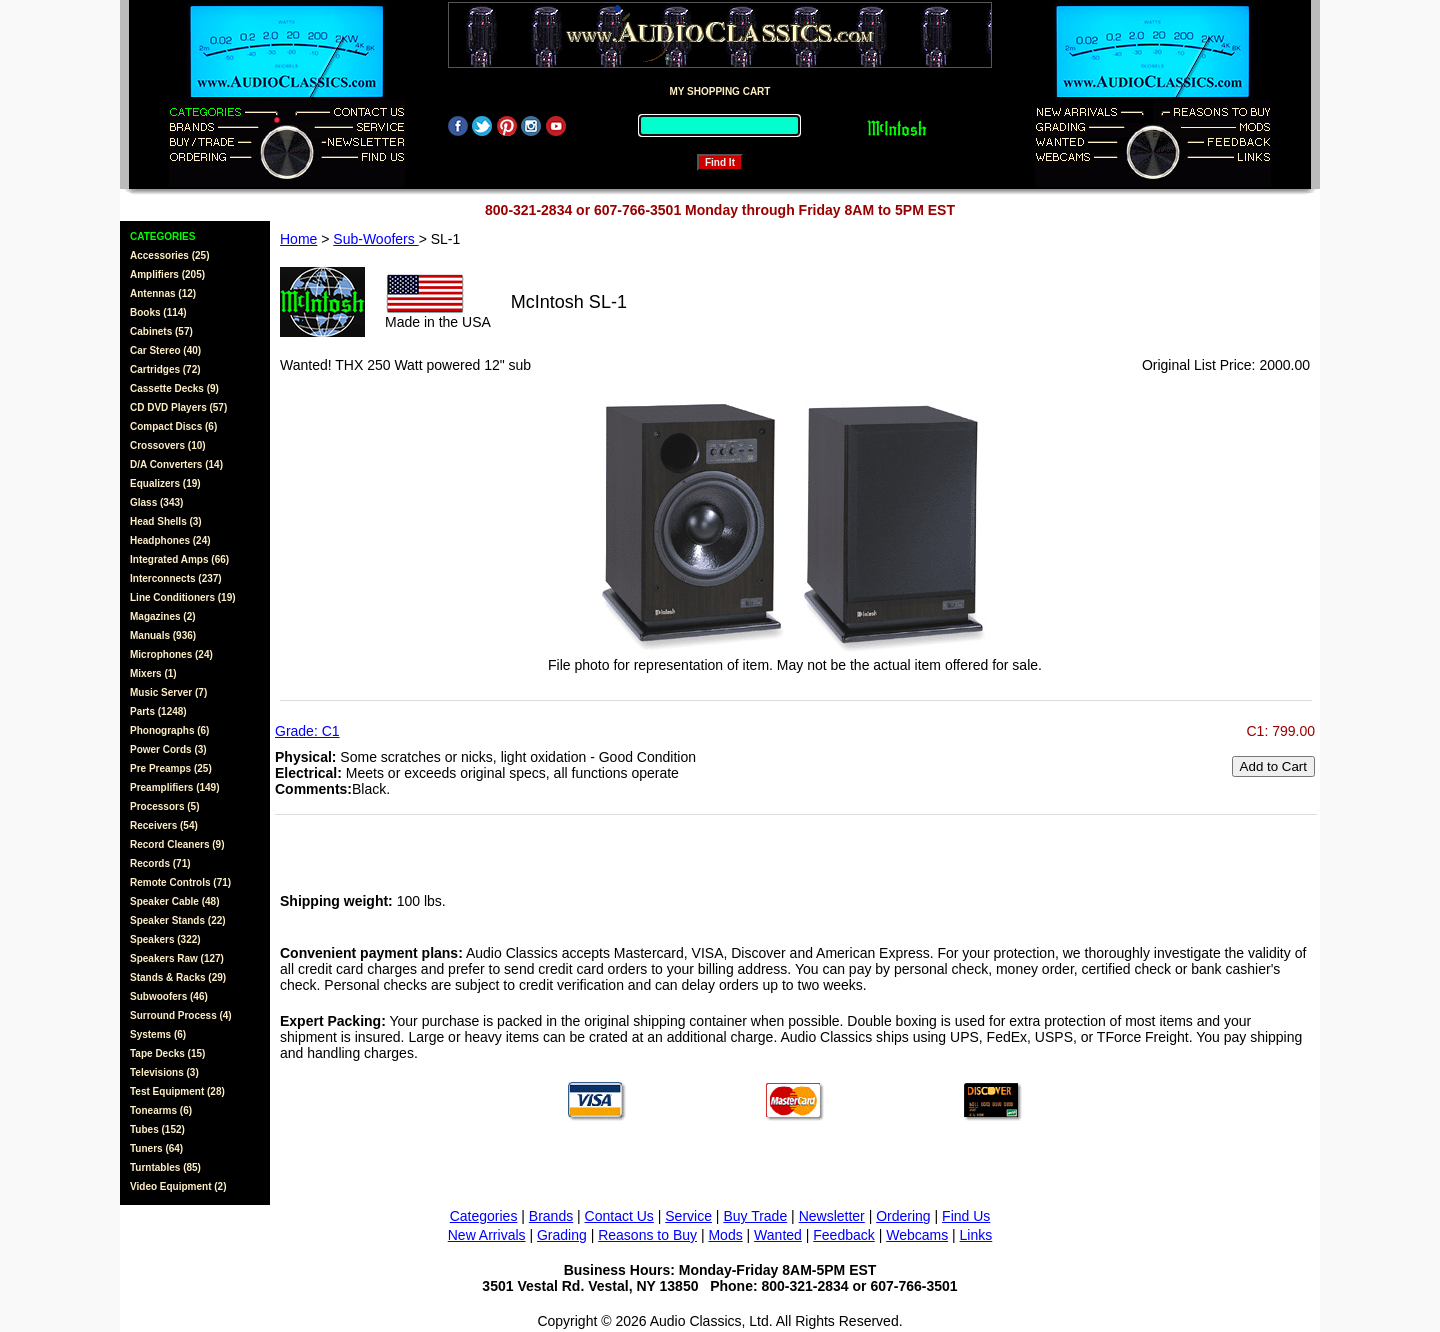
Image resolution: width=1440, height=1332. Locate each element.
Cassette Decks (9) (174, 388)
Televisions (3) (164, 1072)
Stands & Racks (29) (178, 977)
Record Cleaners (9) (177, 844)
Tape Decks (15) (167, 1053)
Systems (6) (158, 1034)
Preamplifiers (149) (175, 787)
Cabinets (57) (161, 331)
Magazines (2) (163, 616)
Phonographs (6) (169, 730)
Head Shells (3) (166, 521)
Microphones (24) (171, 654)
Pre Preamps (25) (171, 768)
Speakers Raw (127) (177, 958)
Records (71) (160, 863)
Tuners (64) (156, 1148)
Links (976, 1235)
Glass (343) (156, 502)
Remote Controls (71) (180, 882)
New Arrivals (487, 1235)
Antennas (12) (163, 293)
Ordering (903, 1216)
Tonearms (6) (161, 1110)
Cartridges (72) (165, 369)
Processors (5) (164, 806)
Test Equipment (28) (177, 1091)
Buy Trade (755, 1216)
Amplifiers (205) (167, 274)
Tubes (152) (157, 1129)
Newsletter (832, 1216)
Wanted (778, 1235)
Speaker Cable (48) (175, 901)
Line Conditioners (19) (183, 597)
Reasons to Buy (647, 1235)
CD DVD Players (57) (178, 407)
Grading (562, 1235)
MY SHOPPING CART (720, 91)
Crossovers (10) (168, 445)
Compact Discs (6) (173, 426)
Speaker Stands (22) (178, 920)
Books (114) (158, 312)
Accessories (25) (170, 255)
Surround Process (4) (181, 1015)
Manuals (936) (163, 635)
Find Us (966, 1216)
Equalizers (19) (165, 483)
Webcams (917, 1235)
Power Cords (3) (168, 749)
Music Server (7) (168, 692)
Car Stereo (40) (165, 350)
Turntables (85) (165, 1167)
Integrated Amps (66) (179, 559)
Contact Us (619, 1216)
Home (298, 239)
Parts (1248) (158, 711)
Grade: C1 (307, 731)
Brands (551, 1216)
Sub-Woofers (375, 239)
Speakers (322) (165, 939)
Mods (725, 1235)
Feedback (843, 1235)
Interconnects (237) (176, 578)
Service (688, 1216)
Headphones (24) (170, 540)
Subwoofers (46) (169, 996)
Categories (484, 1216)
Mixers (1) (153, 673)
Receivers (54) (164, 825)
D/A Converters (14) (176, 464)
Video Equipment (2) (178, 1186)
